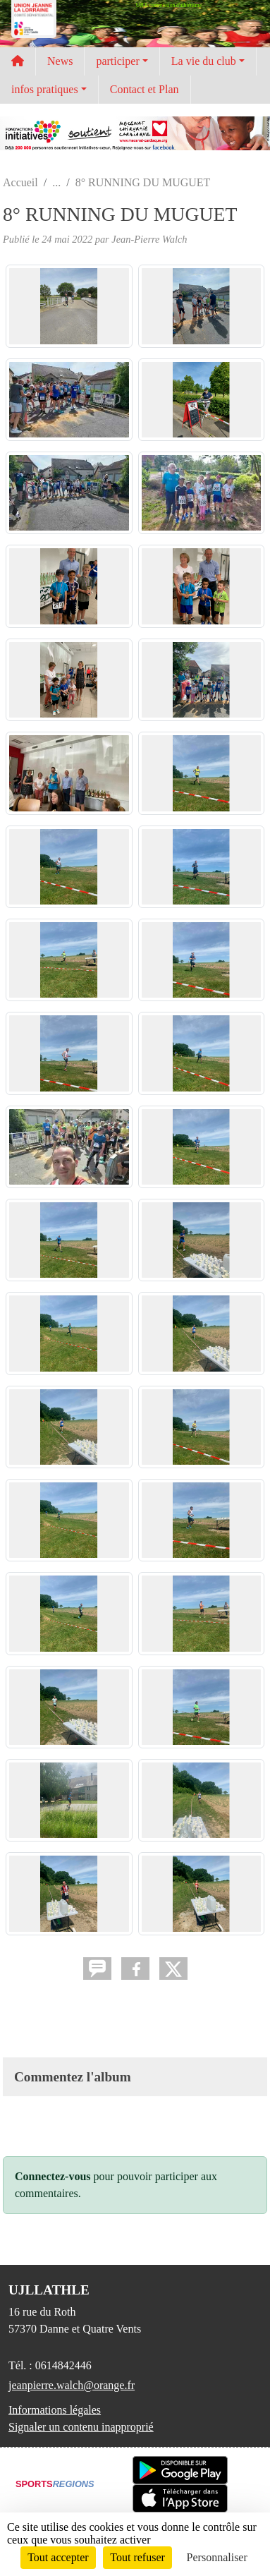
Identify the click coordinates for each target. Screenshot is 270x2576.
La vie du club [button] (203, 61)
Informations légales (54, 2410)
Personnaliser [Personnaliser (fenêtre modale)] (217, 2557)
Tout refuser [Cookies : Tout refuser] (137, 2557)
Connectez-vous (53, 2176)
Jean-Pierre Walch (149, 239)
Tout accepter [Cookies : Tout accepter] (57, 2557)
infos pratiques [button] (44, 89)
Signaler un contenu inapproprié (81, 2427)
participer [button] (117, 61)
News (60, 61)
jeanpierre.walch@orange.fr (71, 2385)
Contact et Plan (144, 89)
